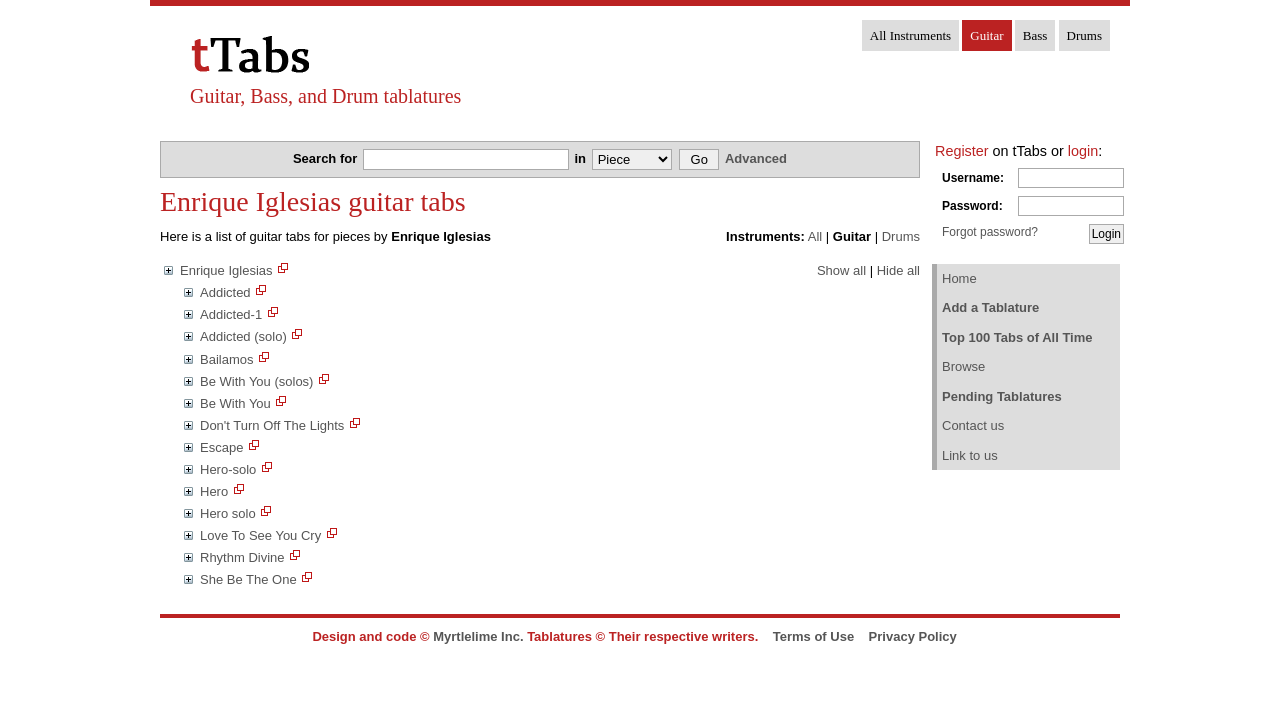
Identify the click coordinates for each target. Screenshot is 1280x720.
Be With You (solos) (256, 381)
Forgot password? (990, 232)
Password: (972, 206)
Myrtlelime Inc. (478, 636)
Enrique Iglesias (226, 270)
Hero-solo (228, 469)
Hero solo (228, 513)
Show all (841, 270)
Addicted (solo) (243, 336)
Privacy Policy (913, 636)
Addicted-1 (231, 314)
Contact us (973, 425)
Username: (973, 178)
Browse (963, 366)
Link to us (970, 455)
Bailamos (226, 359)
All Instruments (910, 35)
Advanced (756, 158)
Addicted (225, 292)
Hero (214, 491)
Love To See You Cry (260, 535)
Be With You (235, 403)
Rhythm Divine (242, 557)
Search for (327, 158)
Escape (221, 447)
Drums (1084, 35)
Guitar (986, 35)
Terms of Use (813, 636)
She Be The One (248, 579)
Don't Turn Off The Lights (272, 425)
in (581, 158)
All (815, 236)
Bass (1035, 35)
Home (959, 278)
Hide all (898, 270)
